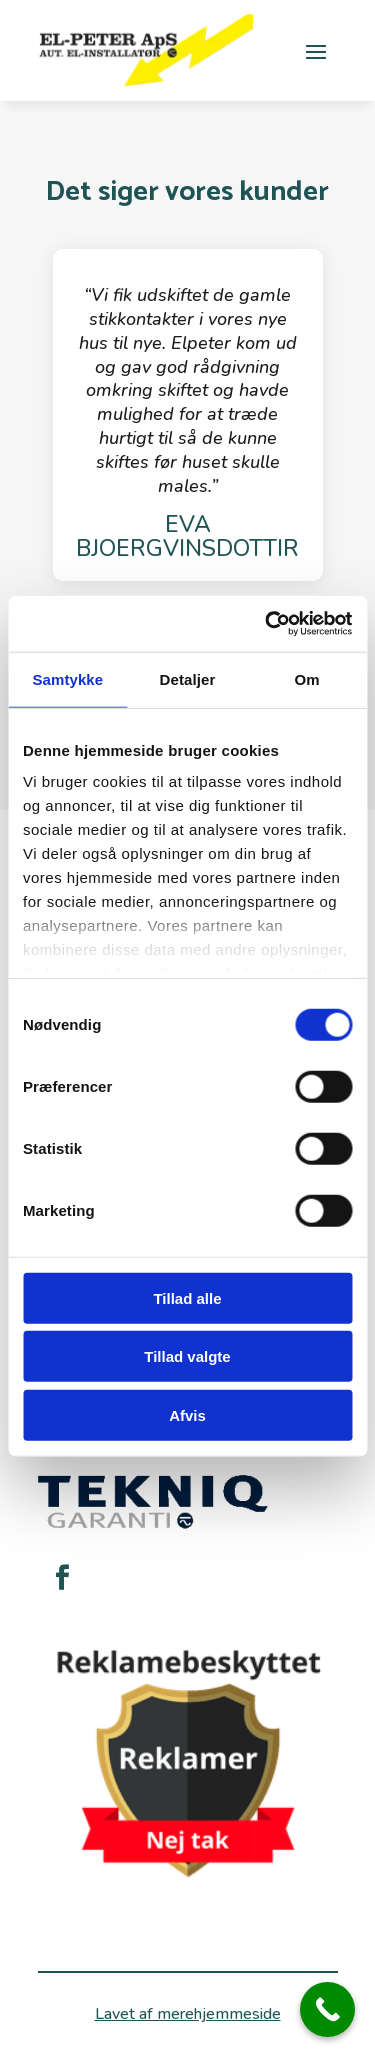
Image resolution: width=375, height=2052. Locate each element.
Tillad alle (187, 1297)
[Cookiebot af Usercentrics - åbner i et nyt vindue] (267, 624)
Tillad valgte (187, 1356)
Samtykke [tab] (67, 678)
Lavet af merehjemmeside (188, 2014)
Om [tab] (307, 678)
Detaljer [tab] (188, 678)
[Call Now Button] (327, 2009)
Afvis (187, 1414)
